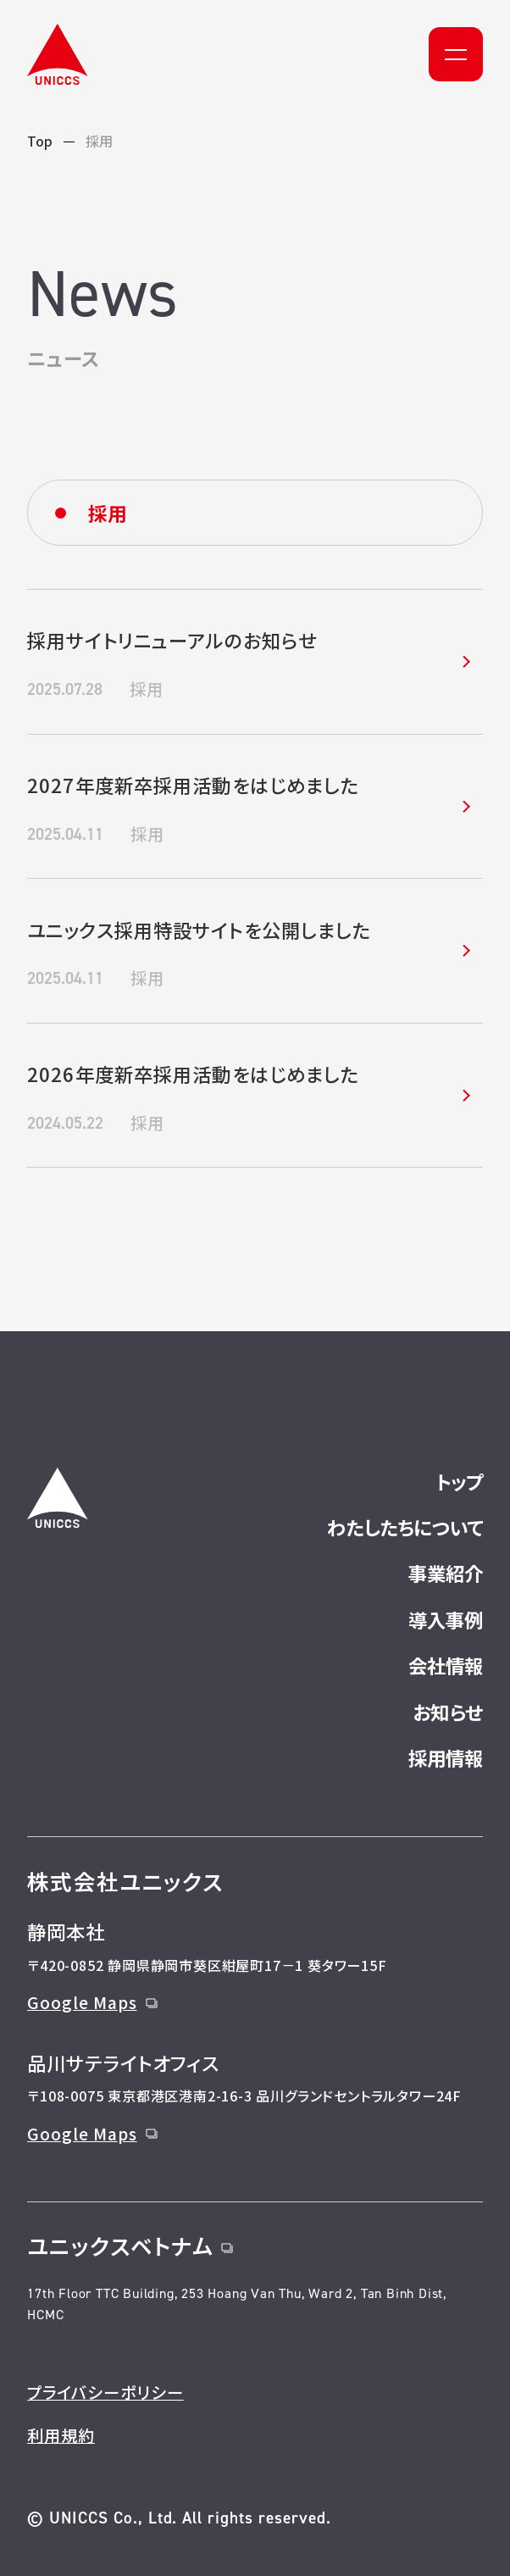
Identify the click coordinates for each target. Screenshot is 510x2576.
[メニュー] (456, 54)
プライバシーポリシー (105, 2392)
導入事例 (445, 1619)
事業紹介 (445, 1572)
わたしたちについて (405, 1527)
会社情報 (445, 1665)
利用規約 (61, 2435)
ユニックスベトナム (130, 2245)
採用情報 (445, 1757)
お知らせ (448, 1711)
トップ (459, 1481)
